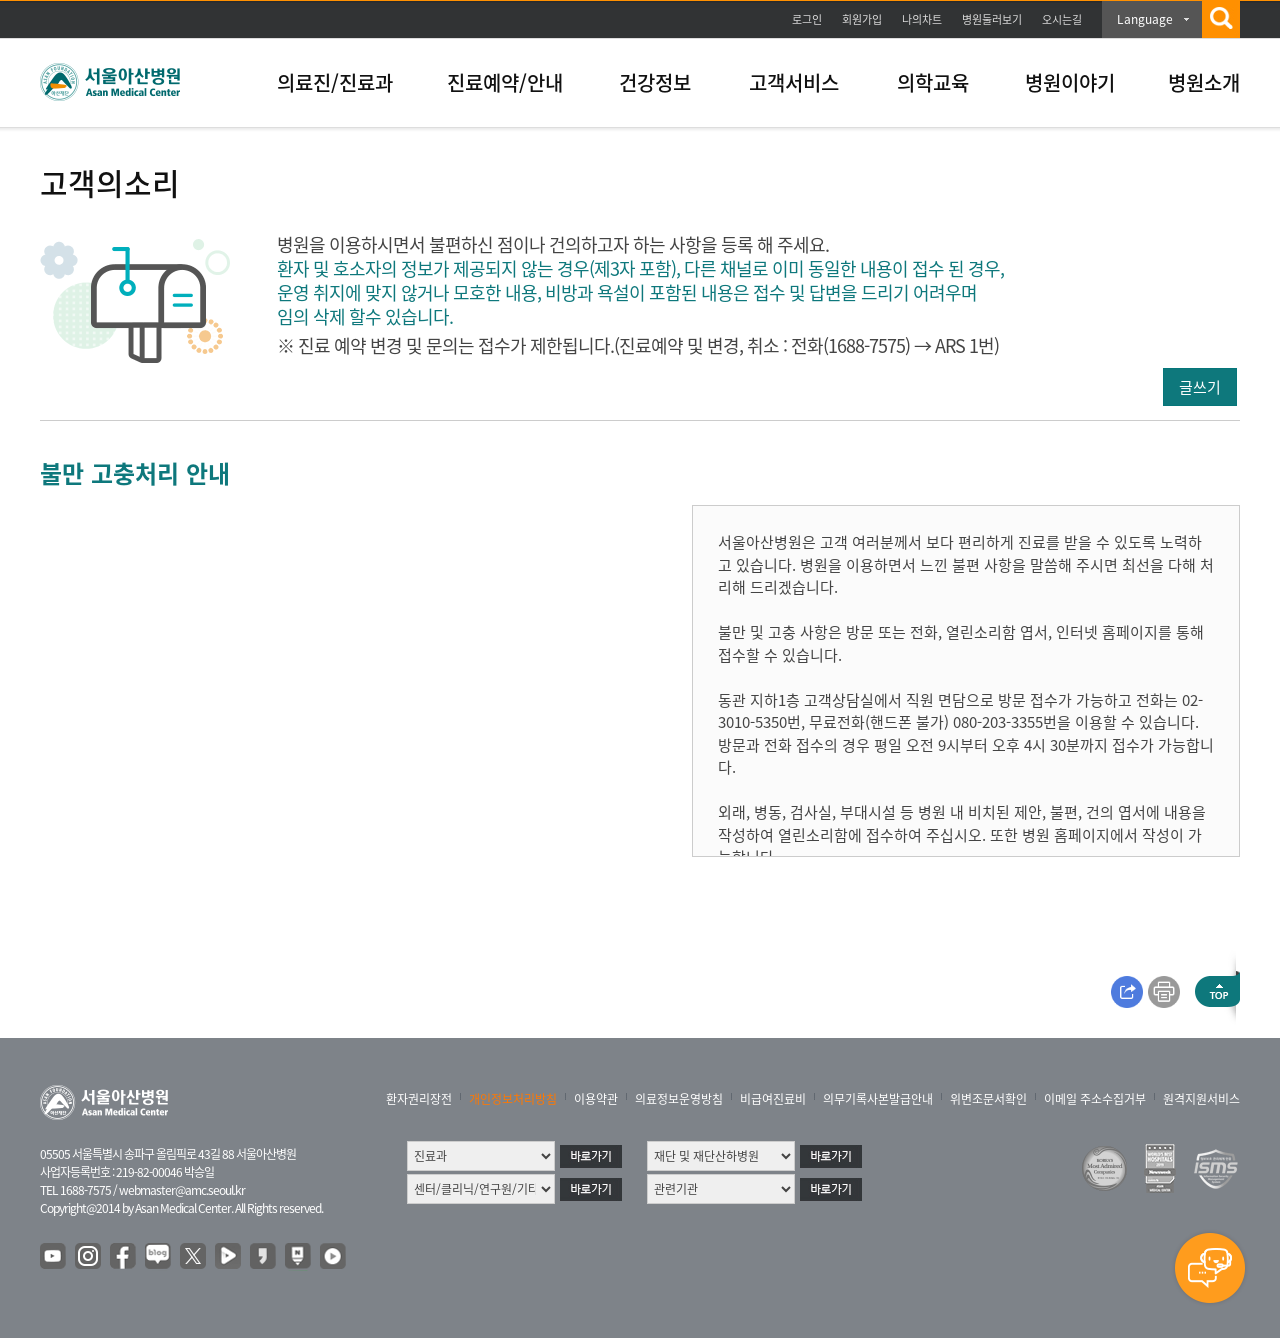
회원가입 (862, 19)
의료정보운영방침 (679, 1099)
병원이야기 (1070, 82)
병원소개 (1204, 82)
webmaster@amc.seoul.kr (182, 1190)
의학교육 (933, 82)
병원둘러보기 (992, 19)
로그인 (807, 19)
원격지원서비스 (1201, 1099)
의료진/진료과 (335, 82)
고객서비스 (794, 82)
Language (1145, 19)
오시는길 (1062, 19)
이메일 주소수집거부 (1095, 1099)
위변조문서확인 (988, 1099)
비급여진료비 (773, 1099)
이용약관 (596, 1099)
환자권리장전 (419, 1099)
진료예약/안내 (505, 82)
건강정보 (655, 82)
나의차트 (922, 19)
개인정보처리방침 (513, 1099)
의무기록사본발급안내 (878, 1099)
